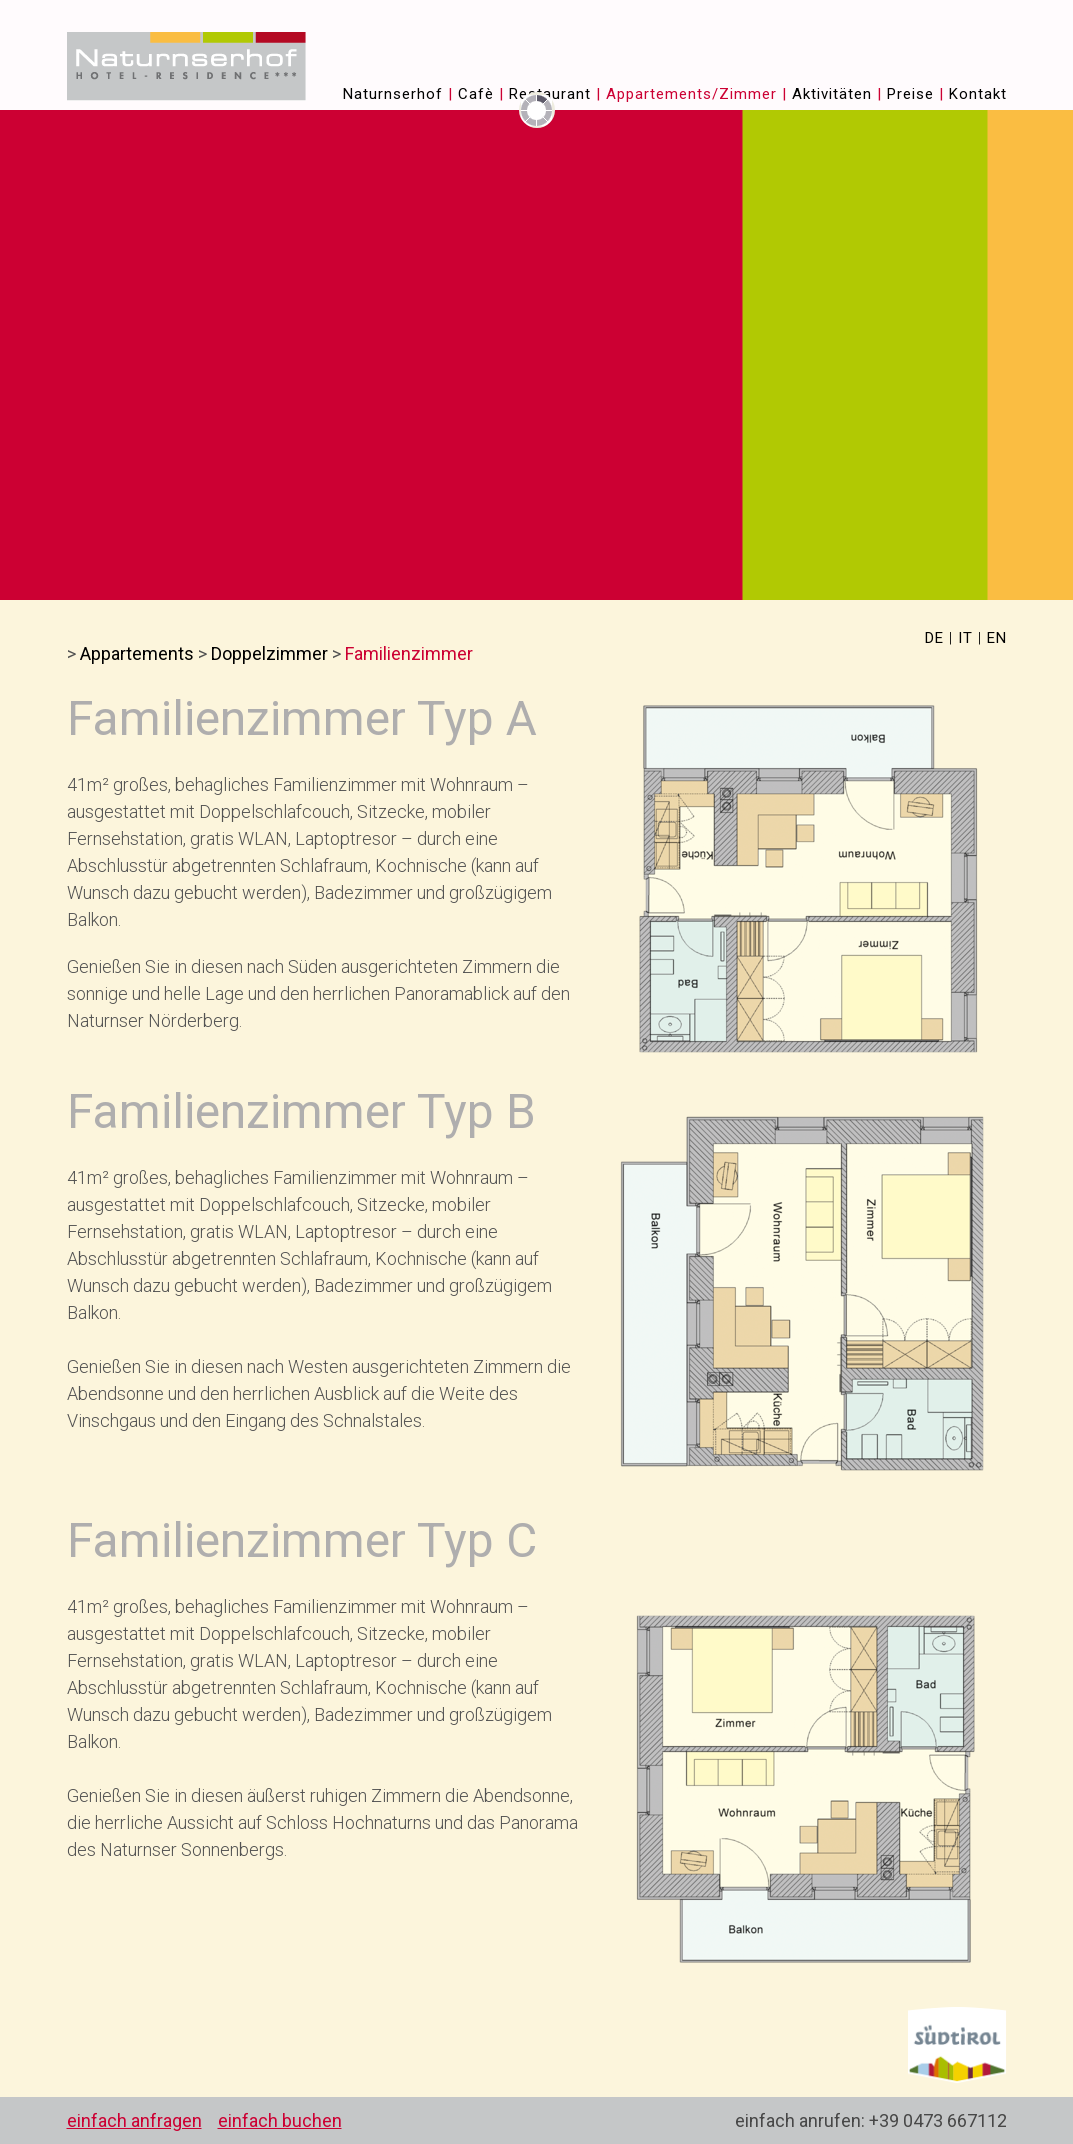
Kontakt (978, 94)
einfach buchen (280, 2120)
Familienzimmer (409, 653)
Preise (910, 94)
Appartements (137, 653)
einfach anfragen (134, 2120)
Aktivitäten (832, 94)
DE (934, 638)
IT (965, 638)
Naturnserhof (393, 94)
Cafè (476, 94)
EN (997, 638)
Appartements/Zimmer (691, 94)
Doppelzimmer (269, 653)
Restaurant (550, 94)
